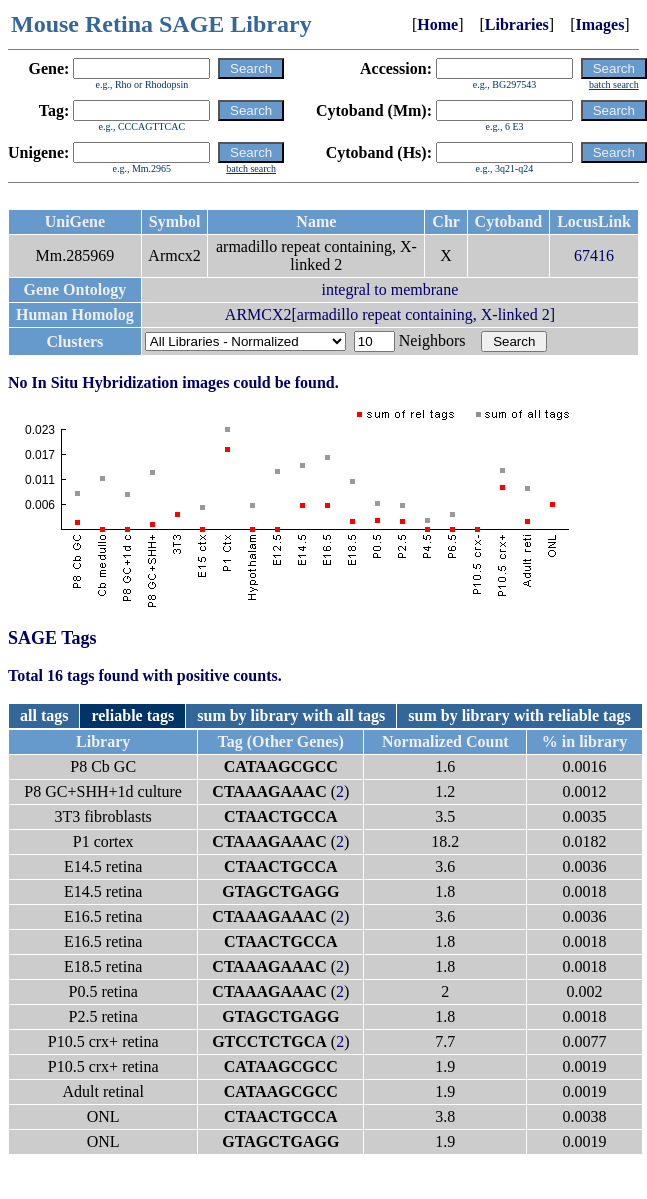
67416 (594, 255)
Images (599, 24)
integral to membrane (389, 289)
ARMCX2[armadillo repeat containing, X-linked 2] (390, 314)
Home (437, 24)
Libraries (517, 24)
